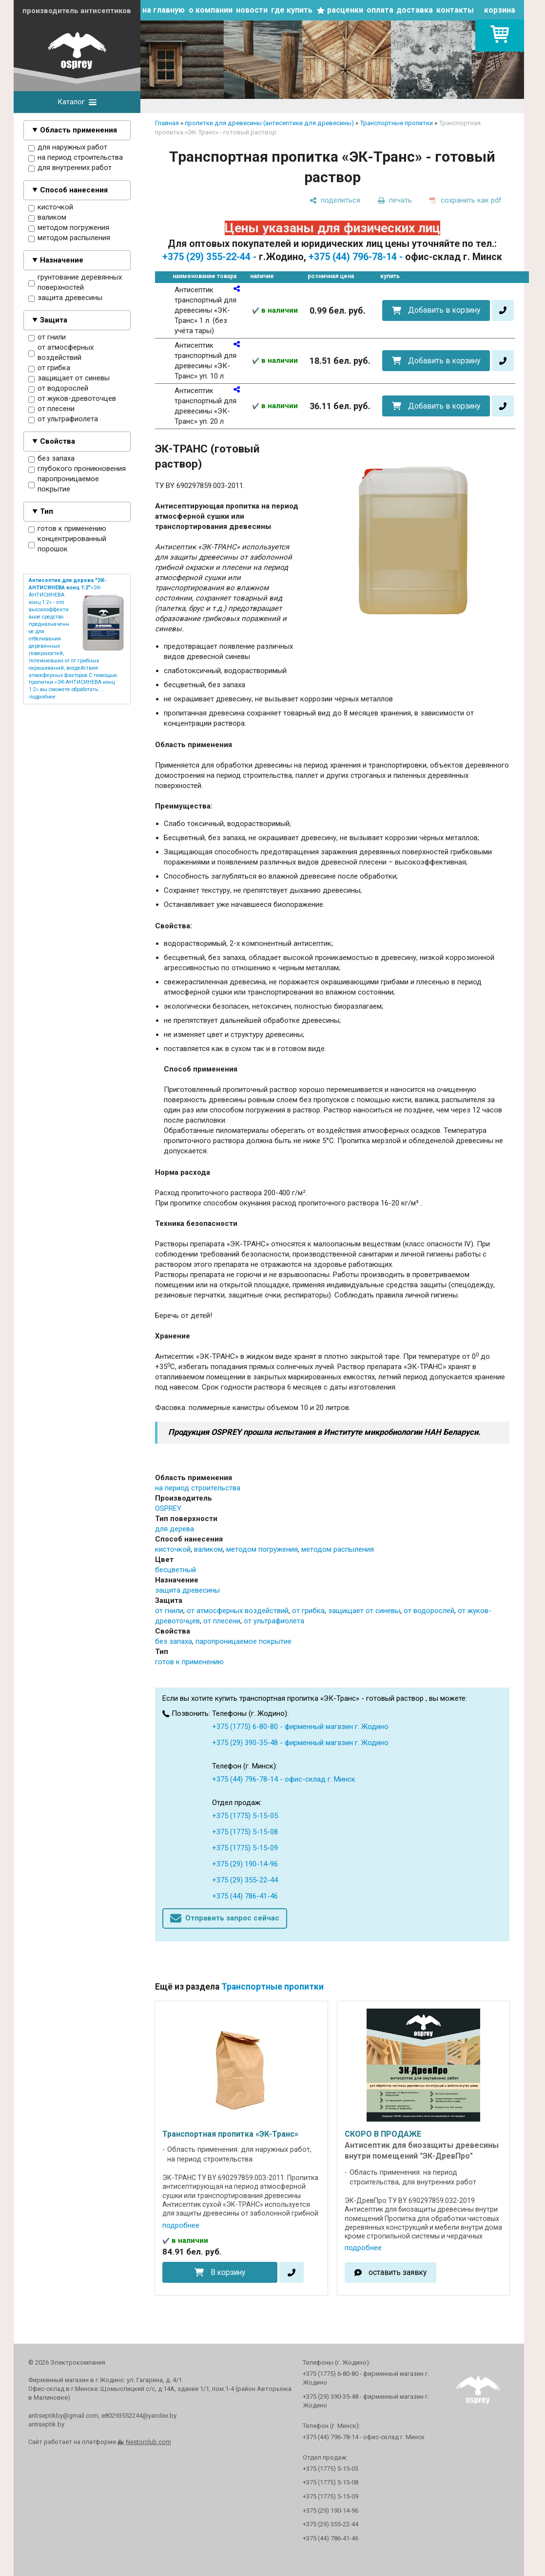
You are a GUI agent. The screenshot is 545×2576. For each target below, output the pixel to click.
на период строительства (75, 158)
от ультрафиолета (63, 419)
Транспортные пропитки (396, 123)
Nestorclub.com (148, 2441)
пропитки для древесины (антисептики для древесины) (269, 123)
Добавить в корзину (444, 310)
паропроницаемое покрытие (63, 484)
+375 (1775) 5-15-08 (245, 1831)
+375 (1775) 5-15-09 (245, 1847)
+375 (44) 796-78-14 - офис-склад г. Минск (283, 1779)
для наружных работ (67, 147)
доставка (414, 10)
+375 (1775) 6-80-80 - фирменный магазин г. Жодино (300, 1726)
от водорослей (58, 389)
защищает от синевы (69, 378)
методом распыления (69, 238)
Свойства (57, 441)
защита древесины (65, 298)
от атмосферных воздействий (61, 353)
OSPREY (168, 1508)
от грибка (49, 368)
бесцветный (175, 1569)
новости (252, 10)
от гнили (47, 337)
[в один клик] (502, 310)
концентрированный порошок (67, 544)
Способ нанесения (74, 190)
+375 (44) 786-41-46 (245, 1896)
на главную (163, 10)
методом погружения (68, 228)
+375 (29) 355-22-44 (245, 1880)
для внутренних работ (70, 168)
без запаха (51, 459)
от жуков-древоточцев (72, 399)
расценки (345, 10)
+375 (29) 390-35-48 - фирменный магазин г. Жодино (300, 1742)
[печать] (395, 200)
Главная (167, 123)
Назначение (61, 260)
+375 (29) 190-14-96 (245, 1864)
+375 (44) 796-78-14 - (356, 257)
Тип (46, 511)
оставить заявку (398, 2272)
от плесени (51, 409)
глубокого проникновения (77, 469)
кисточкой (50, 207)
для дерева (174, 1528)
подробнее (180, 2225)
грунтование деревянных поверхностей (75, 283)
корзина (499, 10)
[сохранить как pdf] (465, 200)
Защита (53, 320)
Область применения (78, 130)
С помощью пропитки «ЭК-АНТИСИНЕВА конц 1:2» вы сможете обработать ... (73, 682)
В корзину (228, 2272)
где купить (291, 10)
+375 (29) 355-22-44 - (209, 257)
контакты (455, 10)
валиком (47, 218)
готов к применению (67, 529)
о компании (211, 10)
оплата (380, 10)
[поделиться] (335, 200)
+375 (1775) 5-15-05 (245, 1815)
